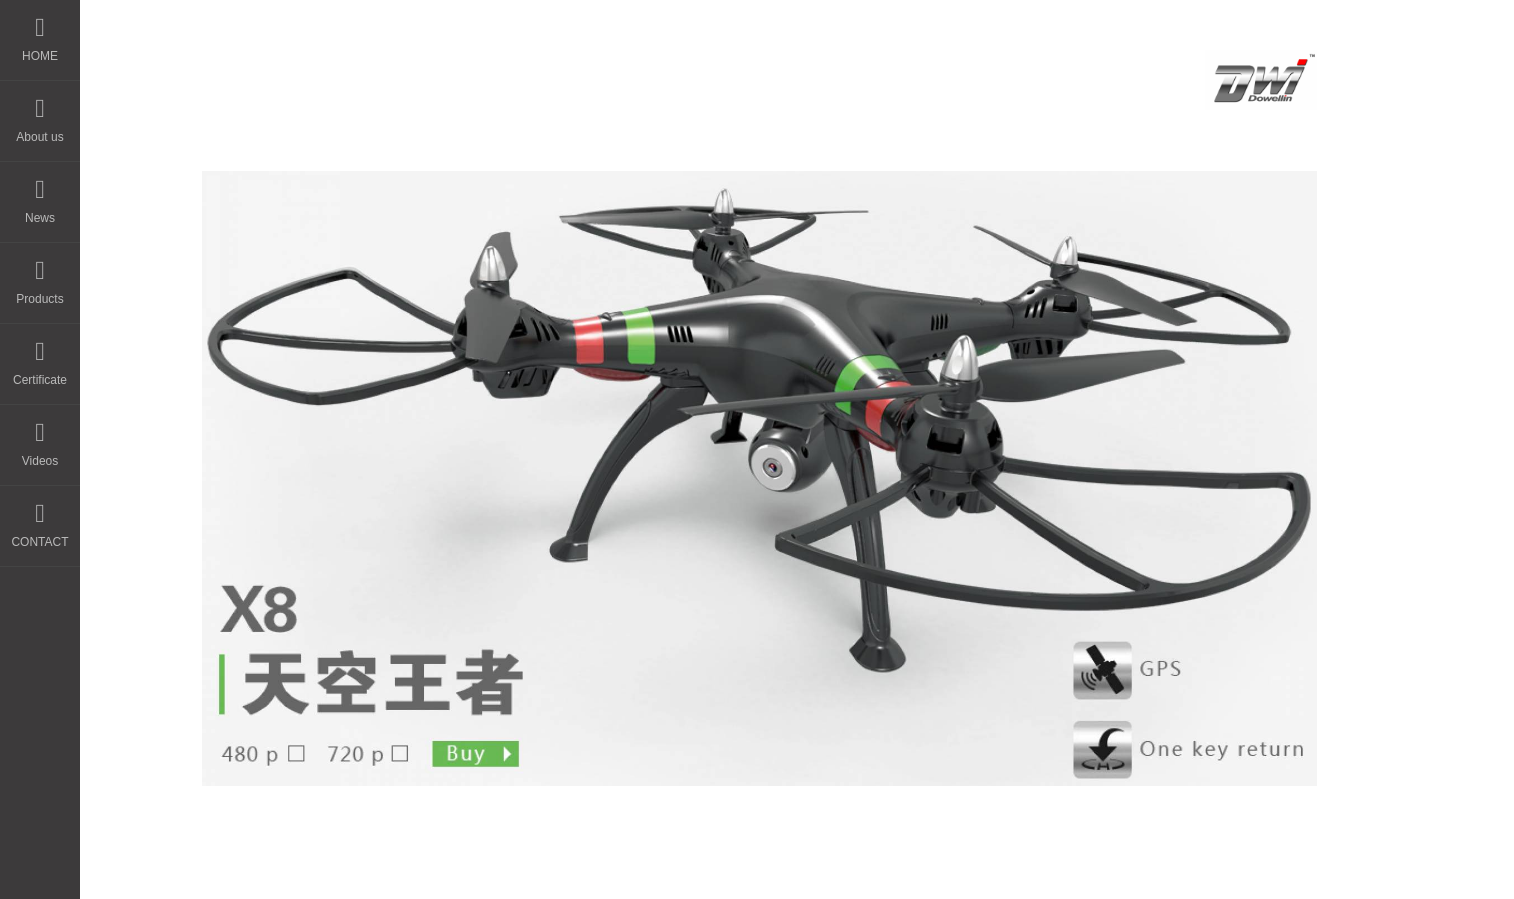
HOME (40, 31)
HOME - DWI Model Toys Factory (511, 73)
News (40, 193)
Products (39, 274)
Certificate (40, 355)
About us (39, 112)
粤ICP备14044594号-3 (906, 866)
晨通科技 (768, 866)
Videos (40, 436)
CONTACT (39, 517)
